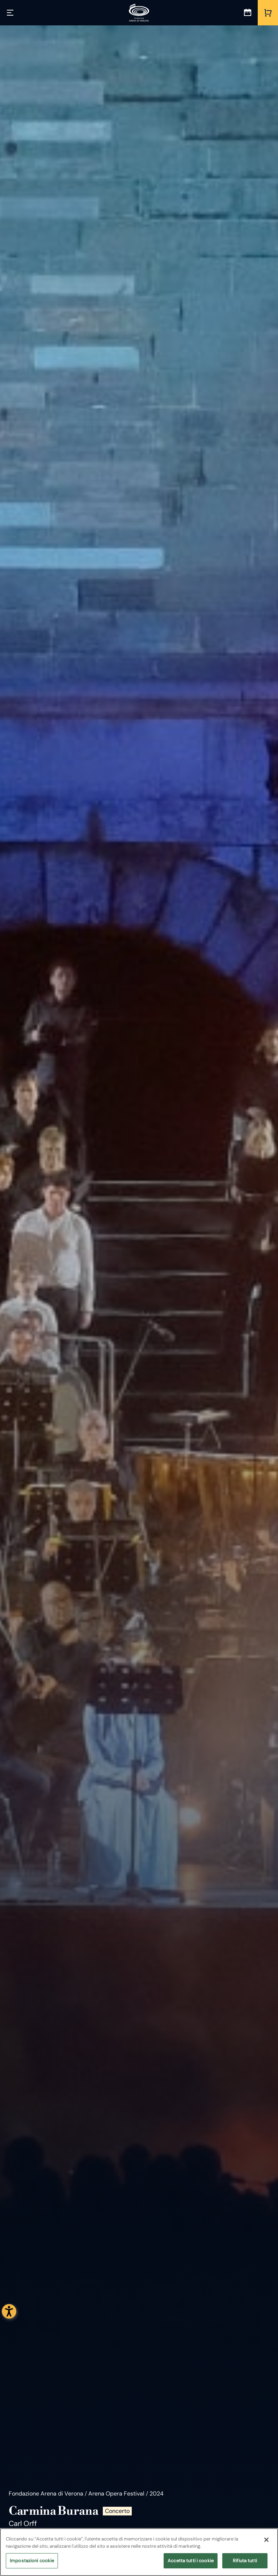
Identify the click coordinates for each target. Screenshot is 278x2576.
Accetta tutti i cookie (191, 2561)
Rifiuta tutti (245, 2561)
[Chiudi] (266, 2540)
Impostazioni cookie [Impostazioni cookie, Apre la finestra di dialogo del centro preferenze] (32, 2561)
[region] (139, 2552)
